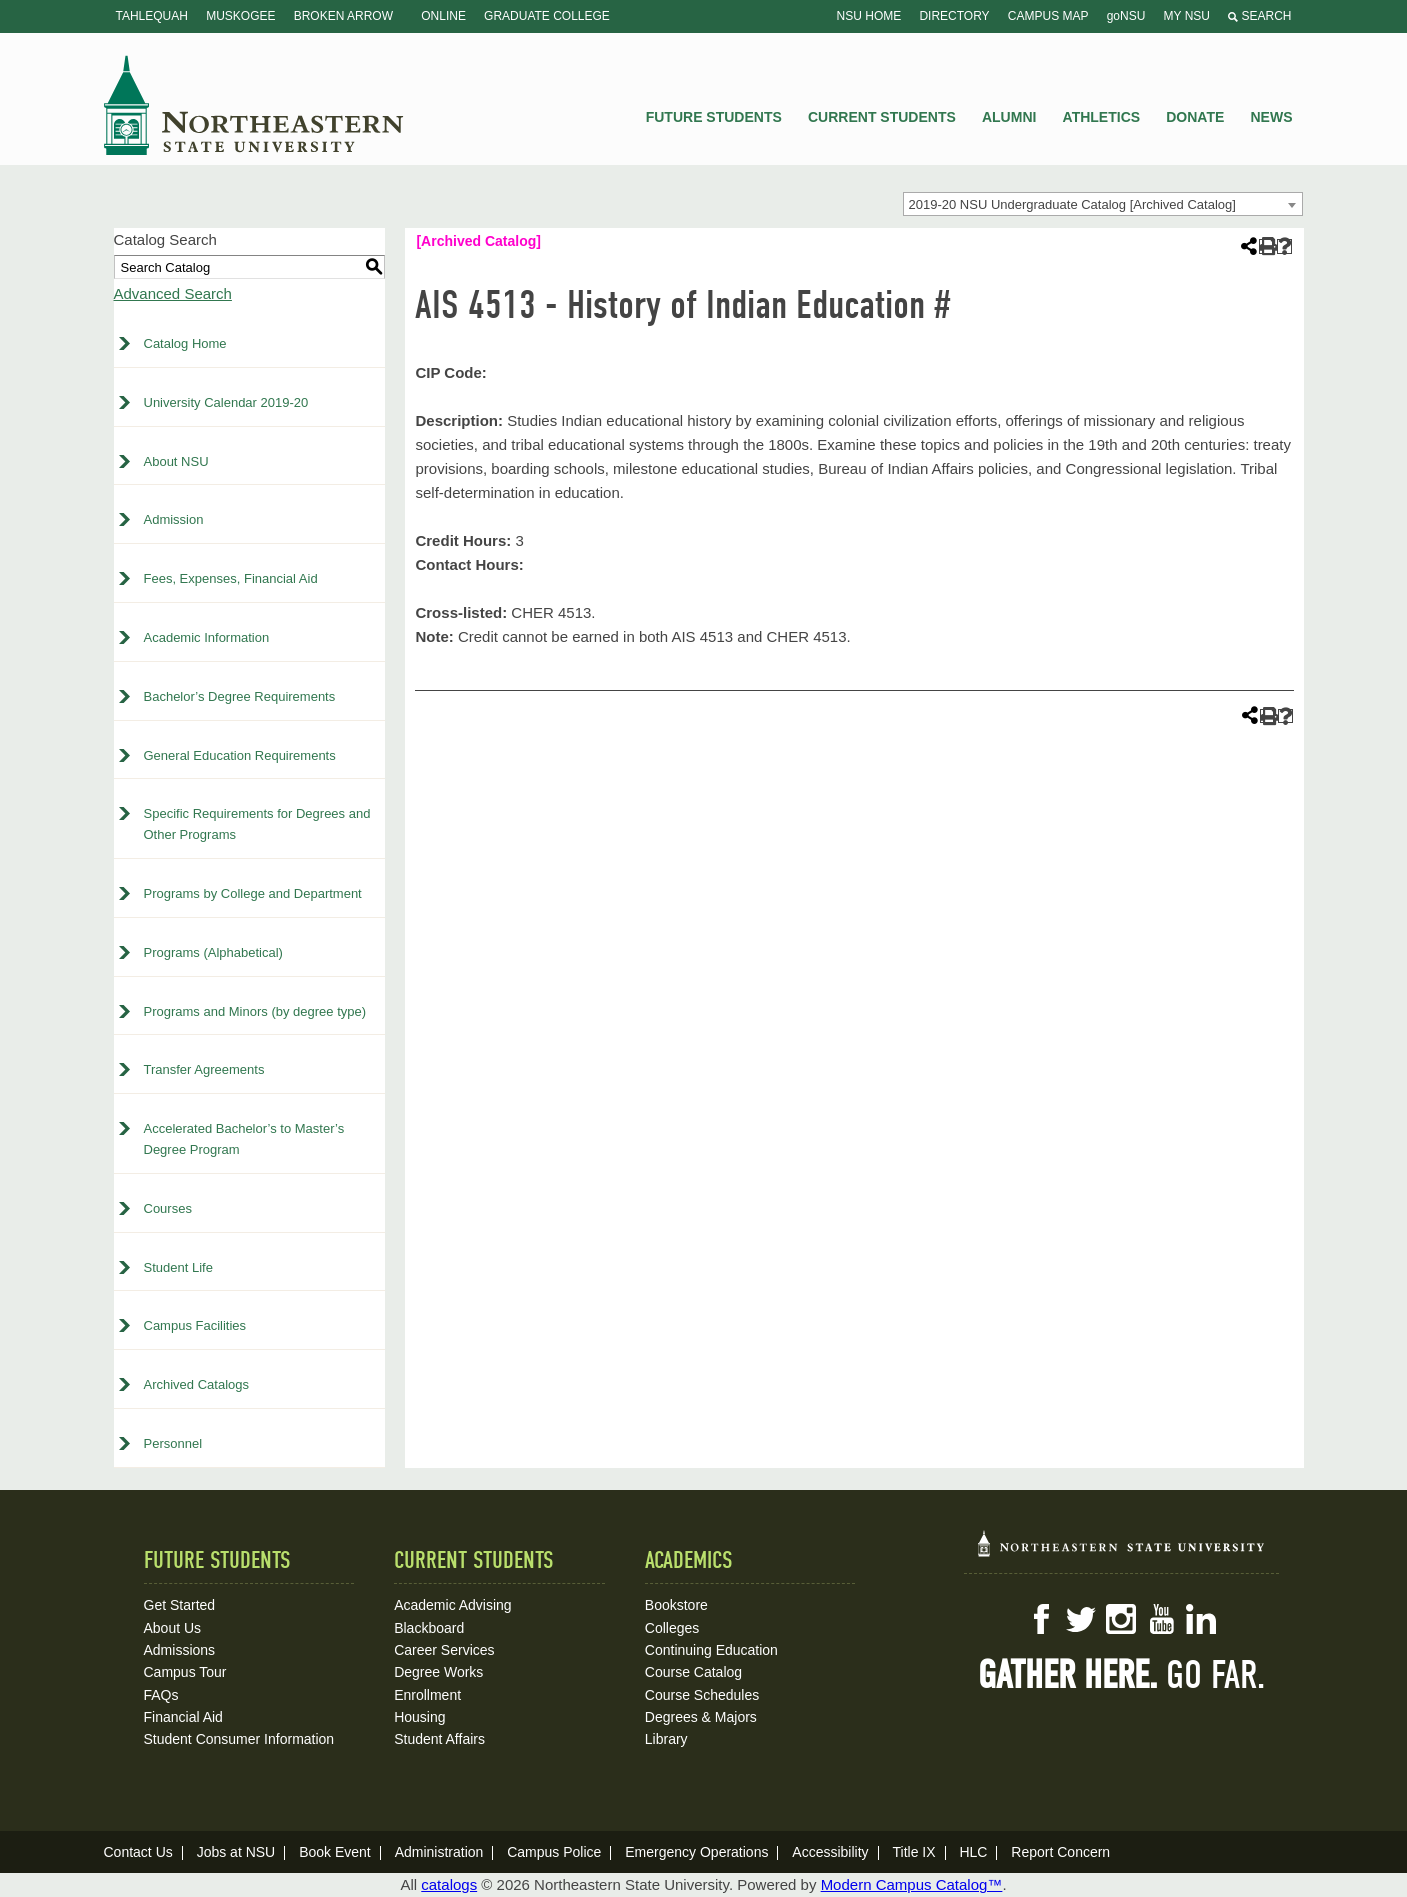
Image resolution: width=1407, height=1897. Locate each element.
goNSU (1126, 16)
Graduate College (547, 16)
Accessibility (830, 1852)
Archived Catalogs (197, 1384)
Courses (168, 1208)
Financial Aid (183, 1717)
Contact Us (138, 1852)
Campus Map (1048, 16)
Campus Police (554, 1852)
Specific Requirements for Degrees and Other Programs (257, 824)
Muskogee (240, 16)
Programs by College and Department (253, 893)
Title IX (913, 1852)
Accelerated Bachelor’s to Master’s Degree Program (244, 1139)
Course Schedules (702, 1695)
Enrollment (427, 1695)
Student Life (178, 1267)
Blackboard (429, 1628)
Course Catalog (693, 1672)
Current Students (882, 117)
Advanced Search (173, 293)
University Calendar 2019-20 (226, 402)
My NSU (1187, 16)
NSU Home (869, 16)
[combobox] (1103, 204)
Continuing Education (711, 1650)
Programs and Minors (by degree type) (255, 1011)
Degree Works (438, 1672)
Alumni (1009, 117)
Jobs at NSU (236, 1852)
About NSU (176, 461)
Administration (439, 1852)
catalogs (449, 1884)
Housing (419, 1717)
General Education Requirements (240, 755)
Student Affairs (439, 1739)
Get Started (180, 1605)
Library (666, 1739)
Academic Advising (453, 1605)
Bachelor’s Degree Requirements (240, 696)
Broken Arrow (343, 16)
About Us (173, 1628)
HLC (973, 1852)
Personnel (173, 1443)
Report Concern (1060, 1852)
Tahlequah (152, 16)
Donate (1195, 117)
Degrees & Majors (701, 1717)
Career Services (444, 1650)
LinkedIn (1201, 1619)
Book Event (335, 1852)
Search (1259, 16)
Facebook (1041, 1619)
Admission (174, 519)
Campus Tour (185, 1672)
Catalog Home (185, 343)
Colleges (672, 1628)
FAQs (161, 1695)
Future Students (714, 117)
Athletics (1102, 117)
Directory (954, 16)
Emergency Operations (696, 1852)
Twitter (1081, 1619)
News (1272, 117)
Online (443, 16)
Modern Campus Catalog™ (912, 1884)
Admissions (180, 1650)
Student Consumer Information (239, 1739)
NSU (254, 105)
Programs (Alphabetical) (213, 952)
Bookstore (676, 1605)
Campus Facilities (195, 1325)
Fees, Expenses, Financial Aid (231, 578)
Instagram (1121, 1619)
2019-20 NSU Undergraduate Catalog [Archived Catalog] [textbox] (1072, 204)
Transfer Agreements (204, 1069)
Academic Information (207, 637)
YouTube (1161, 1619)
